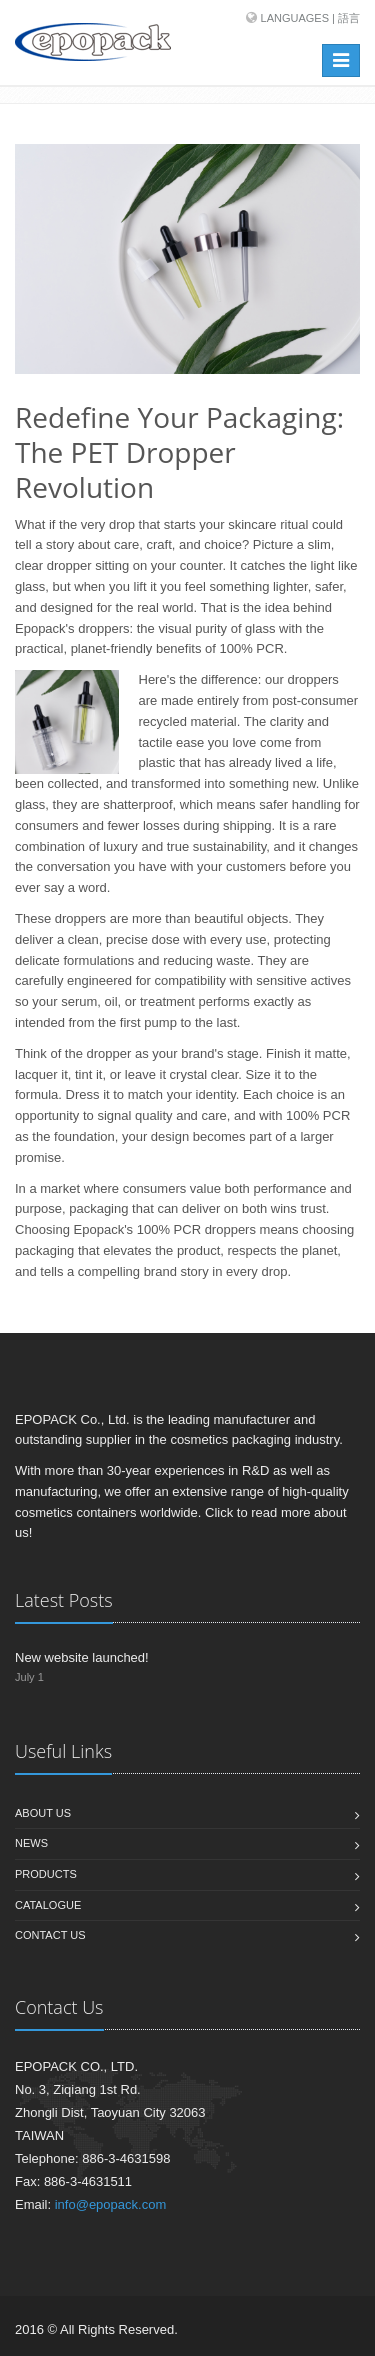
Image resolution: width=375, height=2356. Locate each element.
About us (43, 1813)
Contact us (50, 1935)
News (31, 1843)
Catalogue (48, 1905)
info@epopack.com (110, 2204)
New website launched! (82, 1657)
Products (46, 1874)
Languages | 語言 (310, 18)
